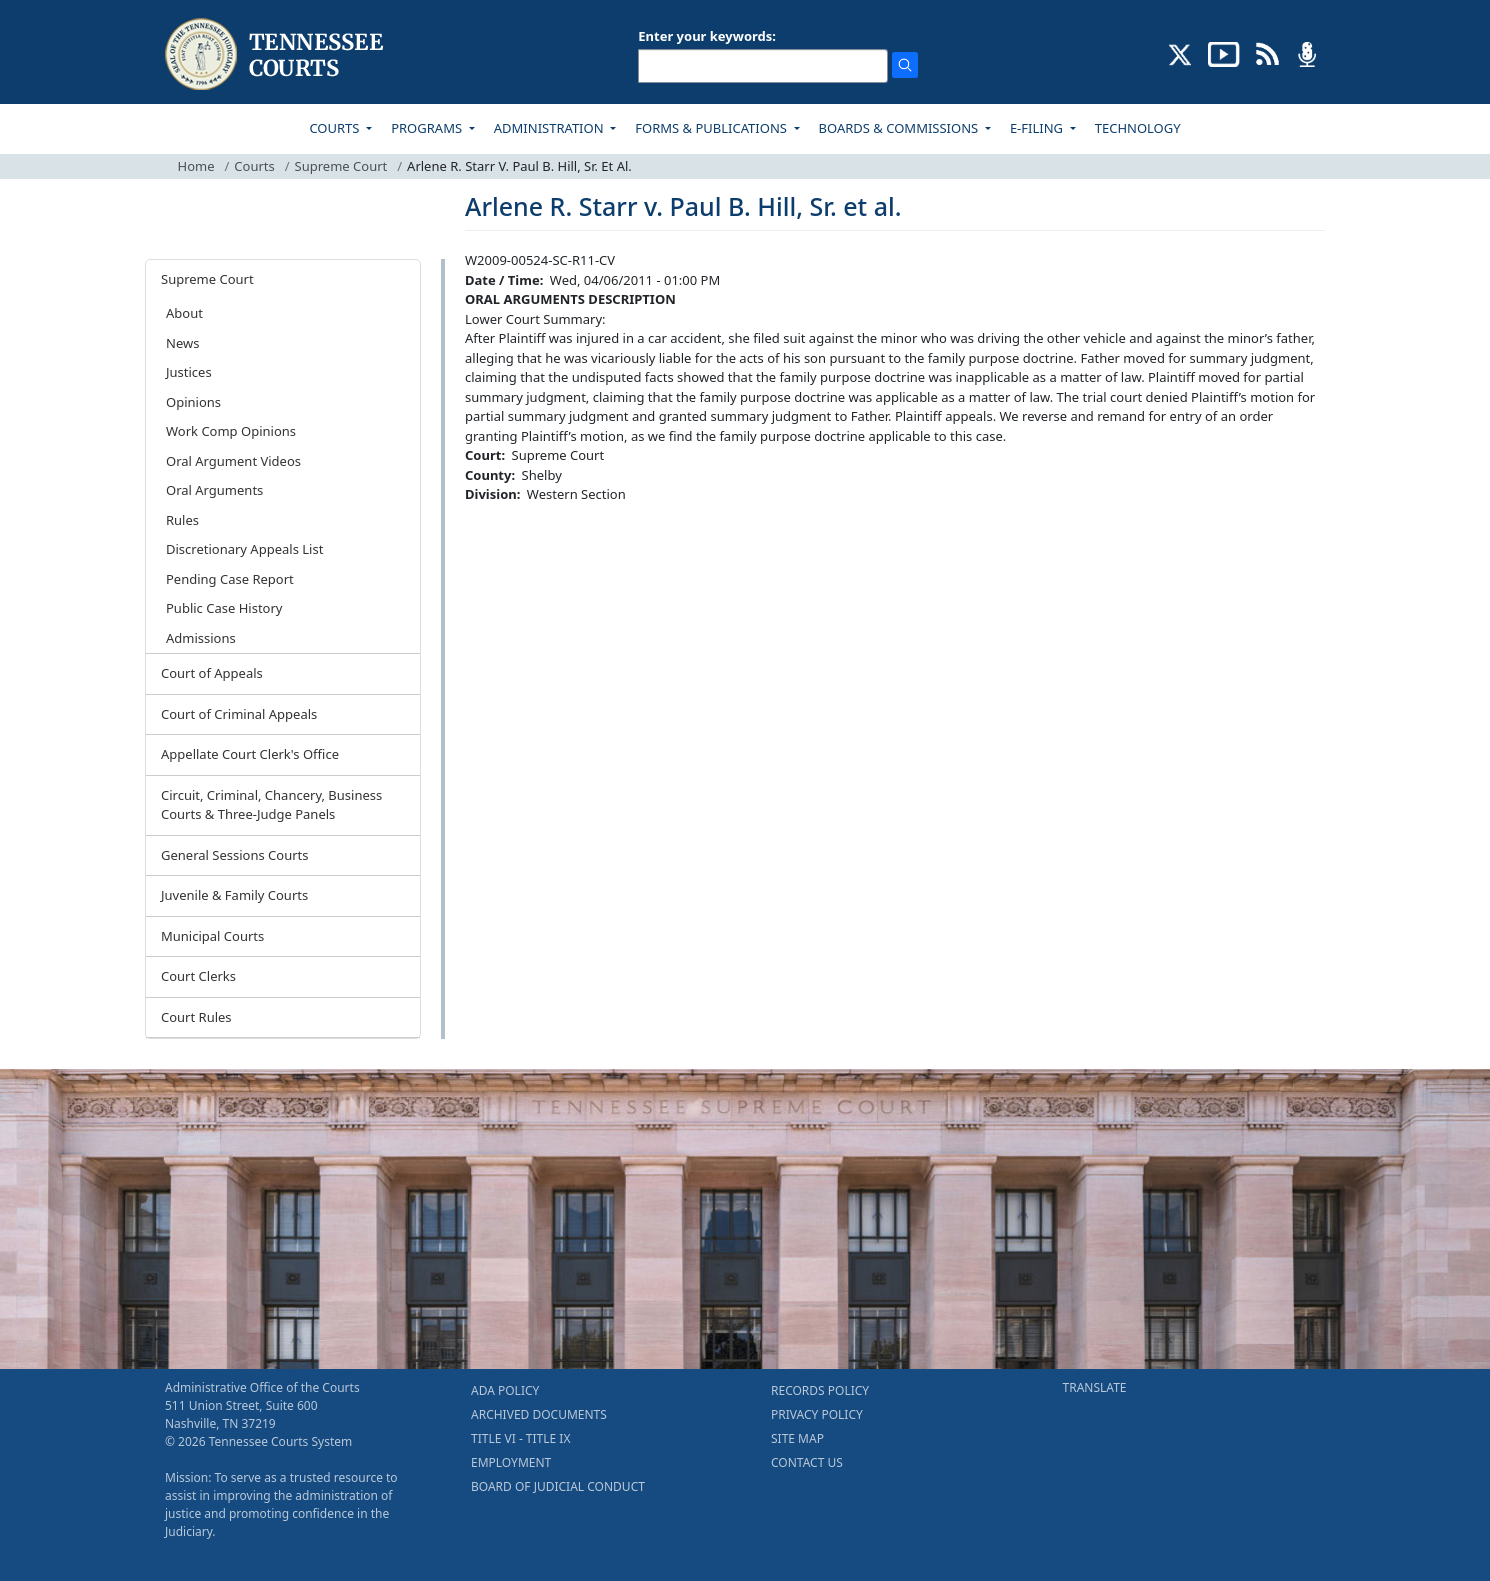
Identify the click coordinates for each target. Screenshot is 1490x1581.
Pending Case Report (230, 579)
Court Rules (196, 1017)
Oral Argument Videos (233, 461)
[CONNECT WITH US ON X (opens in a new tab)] (1180, 53)
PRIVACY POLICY (817, 1414)
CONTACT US (807, 1462)
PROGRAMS (428, 128)
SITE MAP (797, 1438)
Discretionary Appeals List (244, 549)
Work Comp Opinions (231, 431)
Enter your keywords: (707, 36)
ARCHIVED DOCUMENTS (539, 1414)
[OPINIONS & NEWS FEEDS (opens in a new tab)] (1267, 53)
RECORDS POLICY (820, 1390)
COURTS (335, 128)
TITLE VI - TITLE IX (520, 1438)
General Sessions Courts (235, 855)
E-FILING (1038, 128)
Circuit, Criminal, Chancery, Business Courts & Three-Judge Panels (271, 805)
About (184, 313)
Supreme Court (341, 166)
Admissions (201, 638)
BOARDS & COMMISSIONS (900, 128)
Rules (182, 520)
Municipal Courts (212, 936)
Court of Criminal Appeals (239, 714)
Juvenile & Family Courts (234, 895)
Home (196, 166)
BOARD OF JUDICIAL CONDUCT (558, 1486)
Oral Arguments (214, 490)
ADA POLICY (505, 1390)
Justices (189, 372)
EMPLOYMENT (511, 1462)
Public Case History (224, 608)
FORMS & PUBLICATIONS (712, 128)
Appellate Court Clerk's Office (250, 754)
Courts (254, 166)
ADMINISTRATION (550, 128)
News (182, 343)
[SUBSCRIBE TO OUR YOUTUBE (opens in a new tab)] (1224, 53)
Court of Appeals (212, 673)
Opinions (193, 402)
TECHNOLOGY (1138, 128)
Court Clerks (198, 976)
